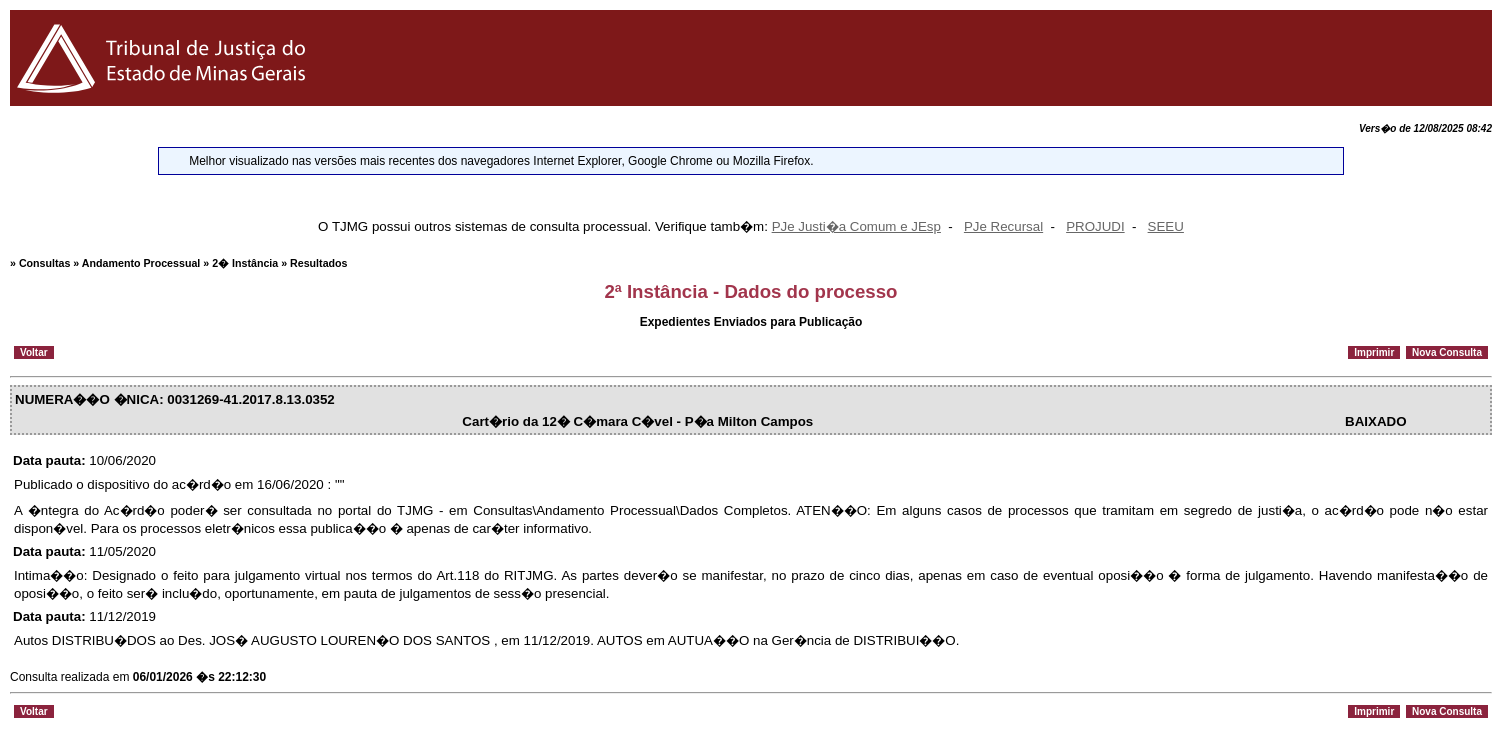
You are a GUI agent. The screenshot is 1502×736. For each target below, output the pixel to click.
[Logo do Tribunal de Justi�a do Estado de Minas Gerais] (164, 101)
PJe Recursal (1003, 226)
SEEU (1166, 226)
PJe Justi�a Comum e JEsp (856, 226)
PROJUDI (1095, 226)
